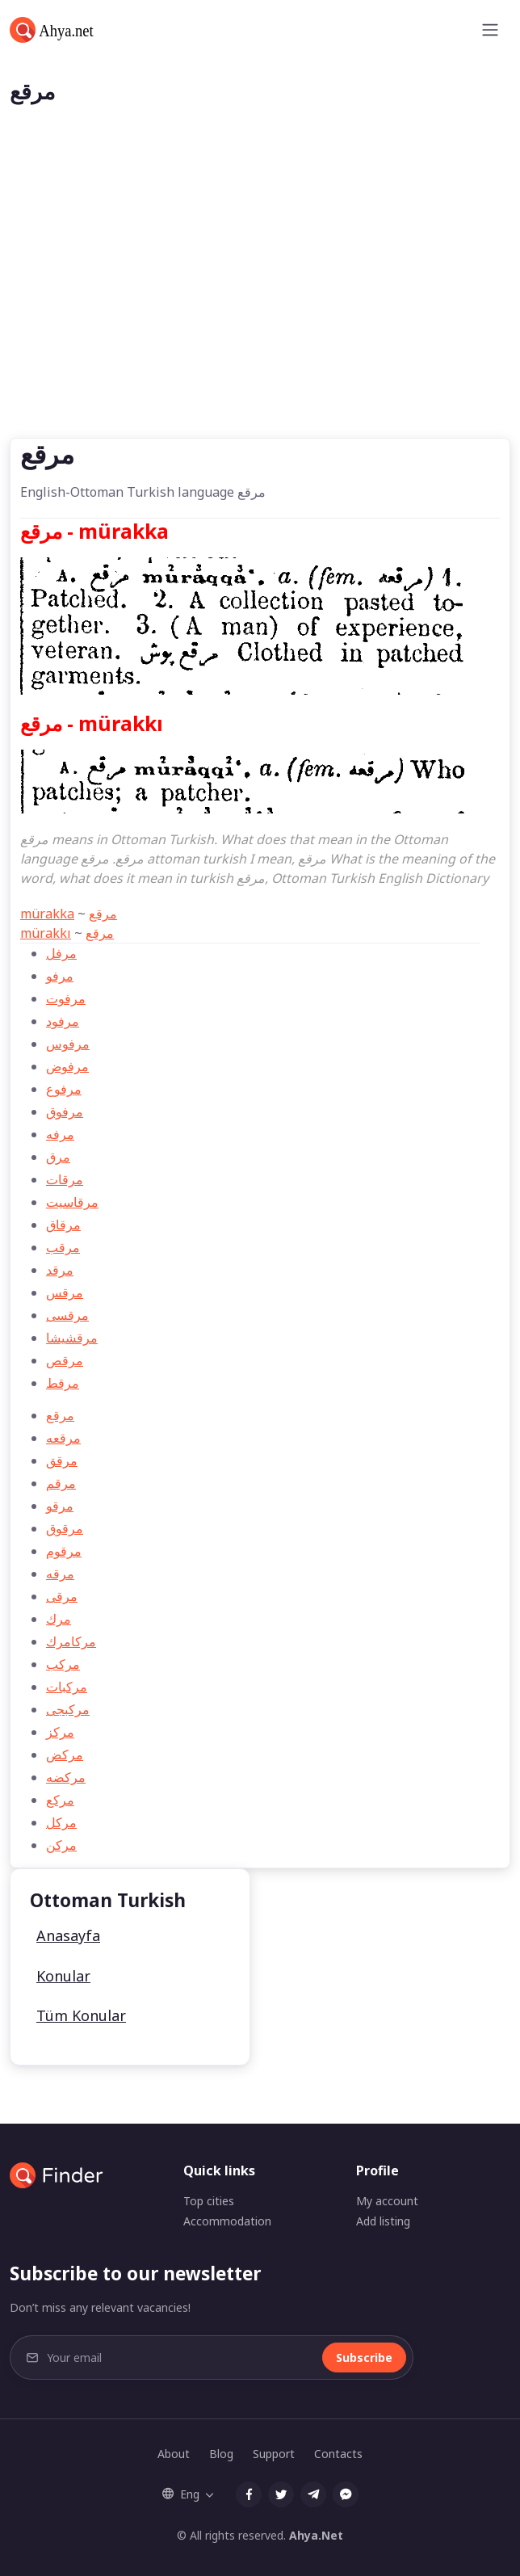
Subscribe (364, 2357)
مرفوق (64, 1111)
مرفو (59, 976)
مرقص (64, 1360)
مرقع (103, 913)
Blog (221, 2453)
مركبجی (68, 1709)
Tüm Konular (81, 2015)
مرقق (62, 1460)
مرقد (59, 1270)
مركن (61, 1845)
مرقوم (64, 1551)
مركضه (66, 1777)
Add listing (383, 2221)
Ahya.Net (316, 2535)
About (173, 2453)
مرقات (64, 1179)
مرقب (63, 1247)
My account (387, 2200)
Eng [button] (180, 2494)
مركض (64, 1754)
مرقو (59, 1506)
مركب (63, 1664)
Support (274, 2453)
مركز (60, 1732)
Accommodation (227, 2221)
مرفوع (64, 1089)
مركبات (66, 1687)
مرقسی (67, 1315)
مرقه (60, 1573)
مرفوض (67, 1066)
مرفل (61, 953)
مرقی (62, 1596)
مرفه (60, 1134)
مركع (60, 1800)
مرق (58, 1157)
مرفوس (68, 1044)
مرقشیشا (72, 1338)
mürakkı (45, 933)
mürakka (47, 913)
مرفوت (66, 998)
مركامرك (71, 1641)
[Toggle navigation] (490, 30)
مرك (58, 1619)
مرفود (62, 1021)
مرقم (61, 1483)
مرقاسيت (72, 1202)
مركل (61, 1822)
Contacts (338, 2453)
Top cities (208, 2200)
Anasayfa (68, 1935)
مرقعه (63, 1438)
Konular (63, 1976)
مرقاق (63, 1224)
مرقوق (64, 1528)
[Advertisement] (260, 317)
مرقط (62, 1383)
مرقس (64, 1292)
